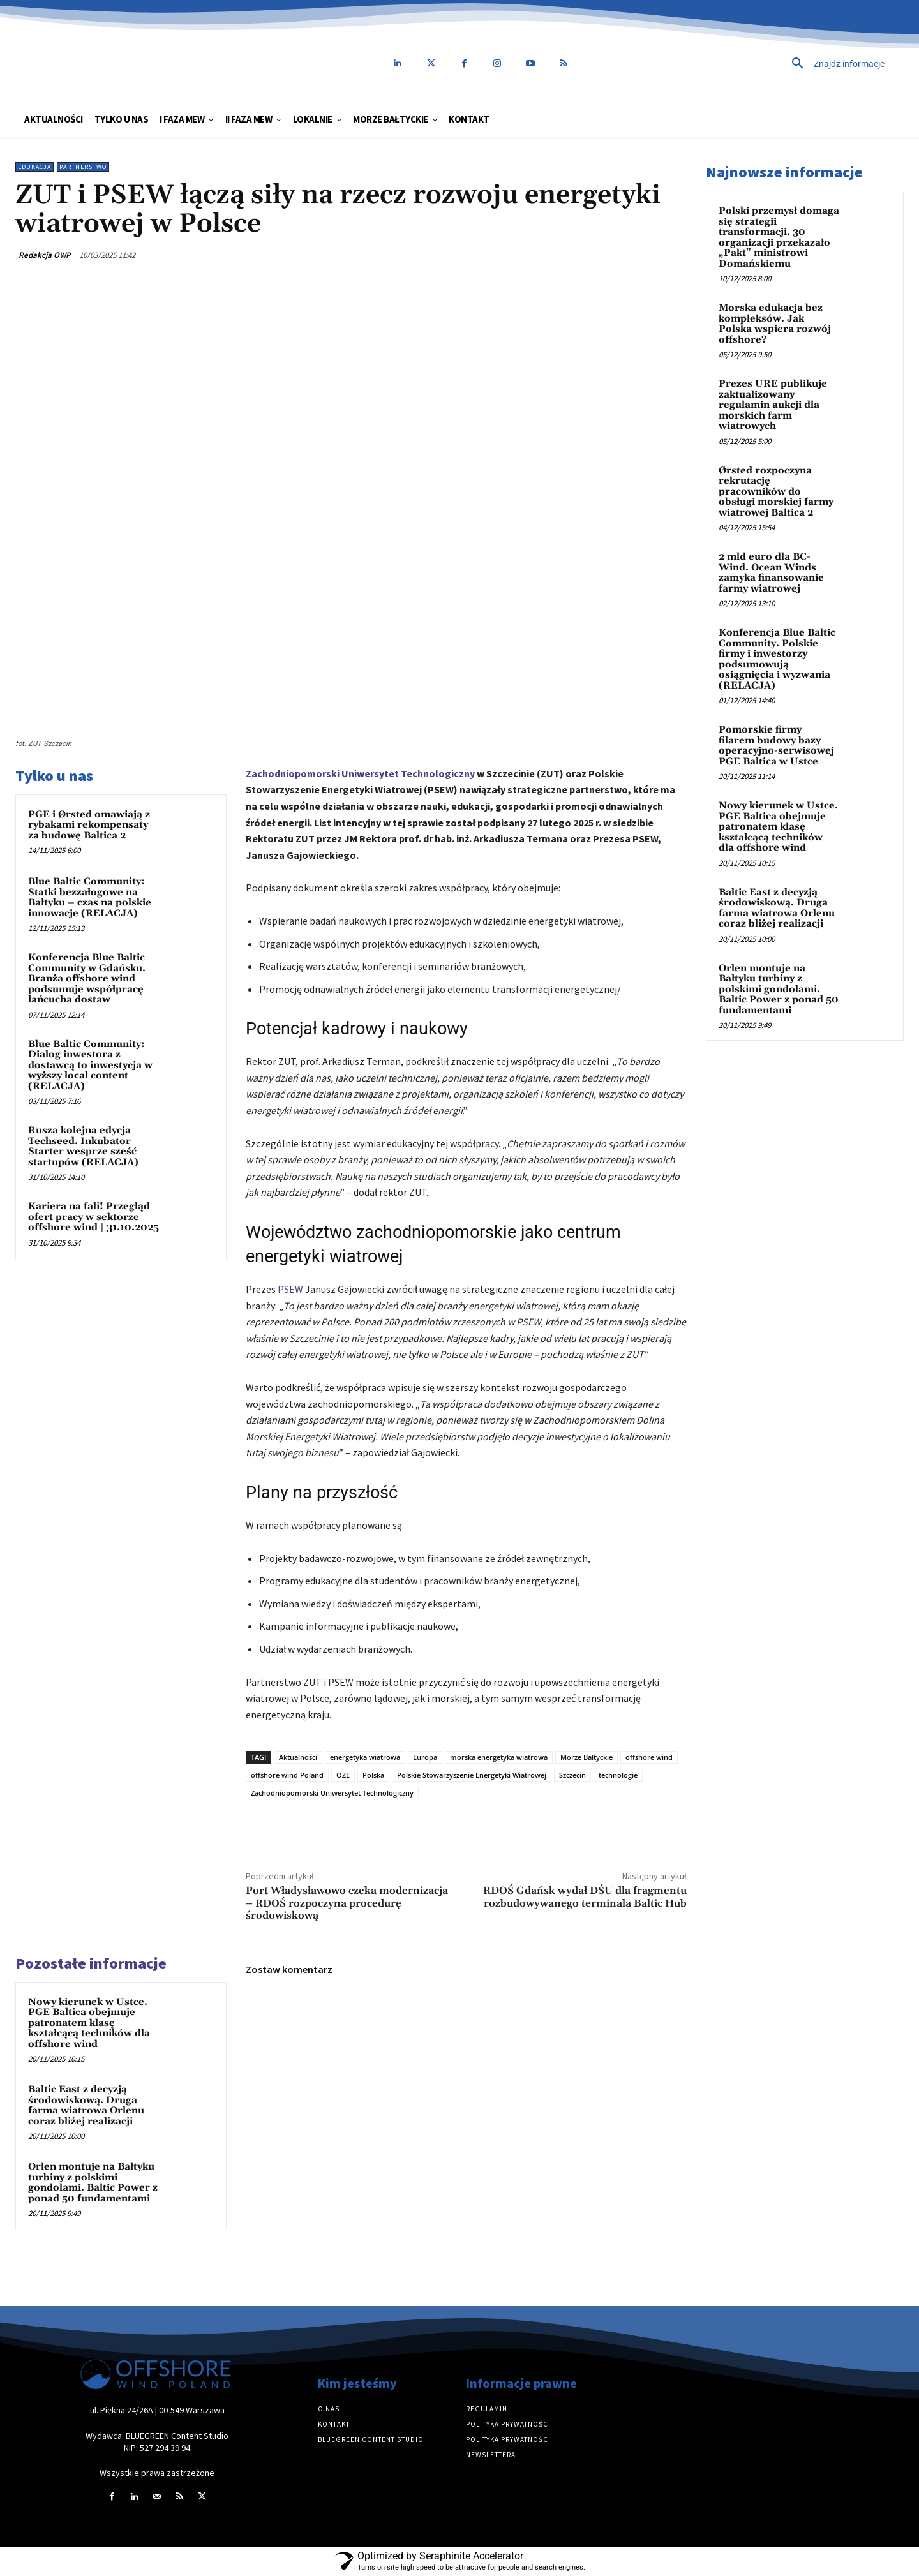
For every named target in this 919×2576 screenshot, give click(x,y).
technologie (618, 1775)
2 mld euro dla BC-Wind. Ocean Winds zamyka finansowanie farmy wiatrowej (771, 573)
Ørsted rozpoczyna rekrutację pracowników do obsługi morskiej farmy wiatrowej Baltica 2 (776, 492)
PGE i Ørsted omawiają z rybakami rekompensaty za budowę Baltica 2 (89, 825)
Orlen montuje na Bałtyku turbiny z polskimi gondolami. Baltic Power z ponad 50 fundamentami (93, 2183)
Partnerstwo (83, 167)
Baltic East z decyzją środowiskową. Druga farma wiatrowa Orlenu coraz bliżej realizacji (86, 2105)
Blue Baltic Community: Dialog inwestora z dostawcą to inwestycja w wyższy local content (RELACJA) (90, 1065)
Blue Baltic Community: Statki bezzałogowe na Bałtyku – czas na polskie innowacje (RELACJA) (89, 897)
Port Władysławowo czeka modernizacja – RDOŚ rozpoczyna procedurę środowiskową (347, 1902)
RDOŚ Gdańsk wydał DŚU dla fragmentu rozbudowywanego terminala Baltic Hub (585, 1896)
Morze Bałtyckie (586, 1757)
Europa (425, 1757)
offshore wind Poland (287, 1775)
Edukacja (34, 167)
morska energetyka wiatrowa (499, 1757)
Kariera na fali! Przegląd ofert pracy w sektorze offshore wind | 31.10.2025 (93, 1216)
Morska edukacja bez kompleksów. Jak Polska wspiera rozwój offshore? (775, 324)
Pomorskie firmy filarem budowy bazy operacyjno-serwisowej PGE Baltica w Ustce (776, 746)
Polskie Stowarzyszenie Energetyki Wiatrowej (471, 1775)
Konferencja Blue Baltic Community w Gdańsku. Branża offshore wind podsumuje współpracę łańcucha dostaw (87, 978)
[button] (750, 64)
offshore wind (649, 1757)
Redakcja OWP (45, 254)
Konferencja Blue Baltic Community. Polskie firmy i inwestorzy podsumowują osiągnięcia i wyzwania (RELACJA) (777, 659)
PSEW (290, 1289)
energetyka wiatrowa (365, 1757)
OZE (343, 1775)
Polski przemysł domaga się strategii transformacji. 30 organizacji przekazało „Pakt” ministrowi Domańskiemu (779, 237)
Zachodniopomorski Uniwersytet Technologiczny (360, 773)
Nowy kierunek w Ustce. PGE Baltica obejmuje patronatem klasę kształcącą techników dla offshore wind (89, 2023)
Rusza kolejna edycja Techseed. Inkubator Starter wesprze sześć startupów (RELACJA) (83, 1146)
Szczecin (572, 1775)
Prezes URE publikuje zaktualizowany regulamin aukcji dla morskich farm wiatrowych (773, 405)
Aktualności (298, 1757)
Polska (373, 1775)
